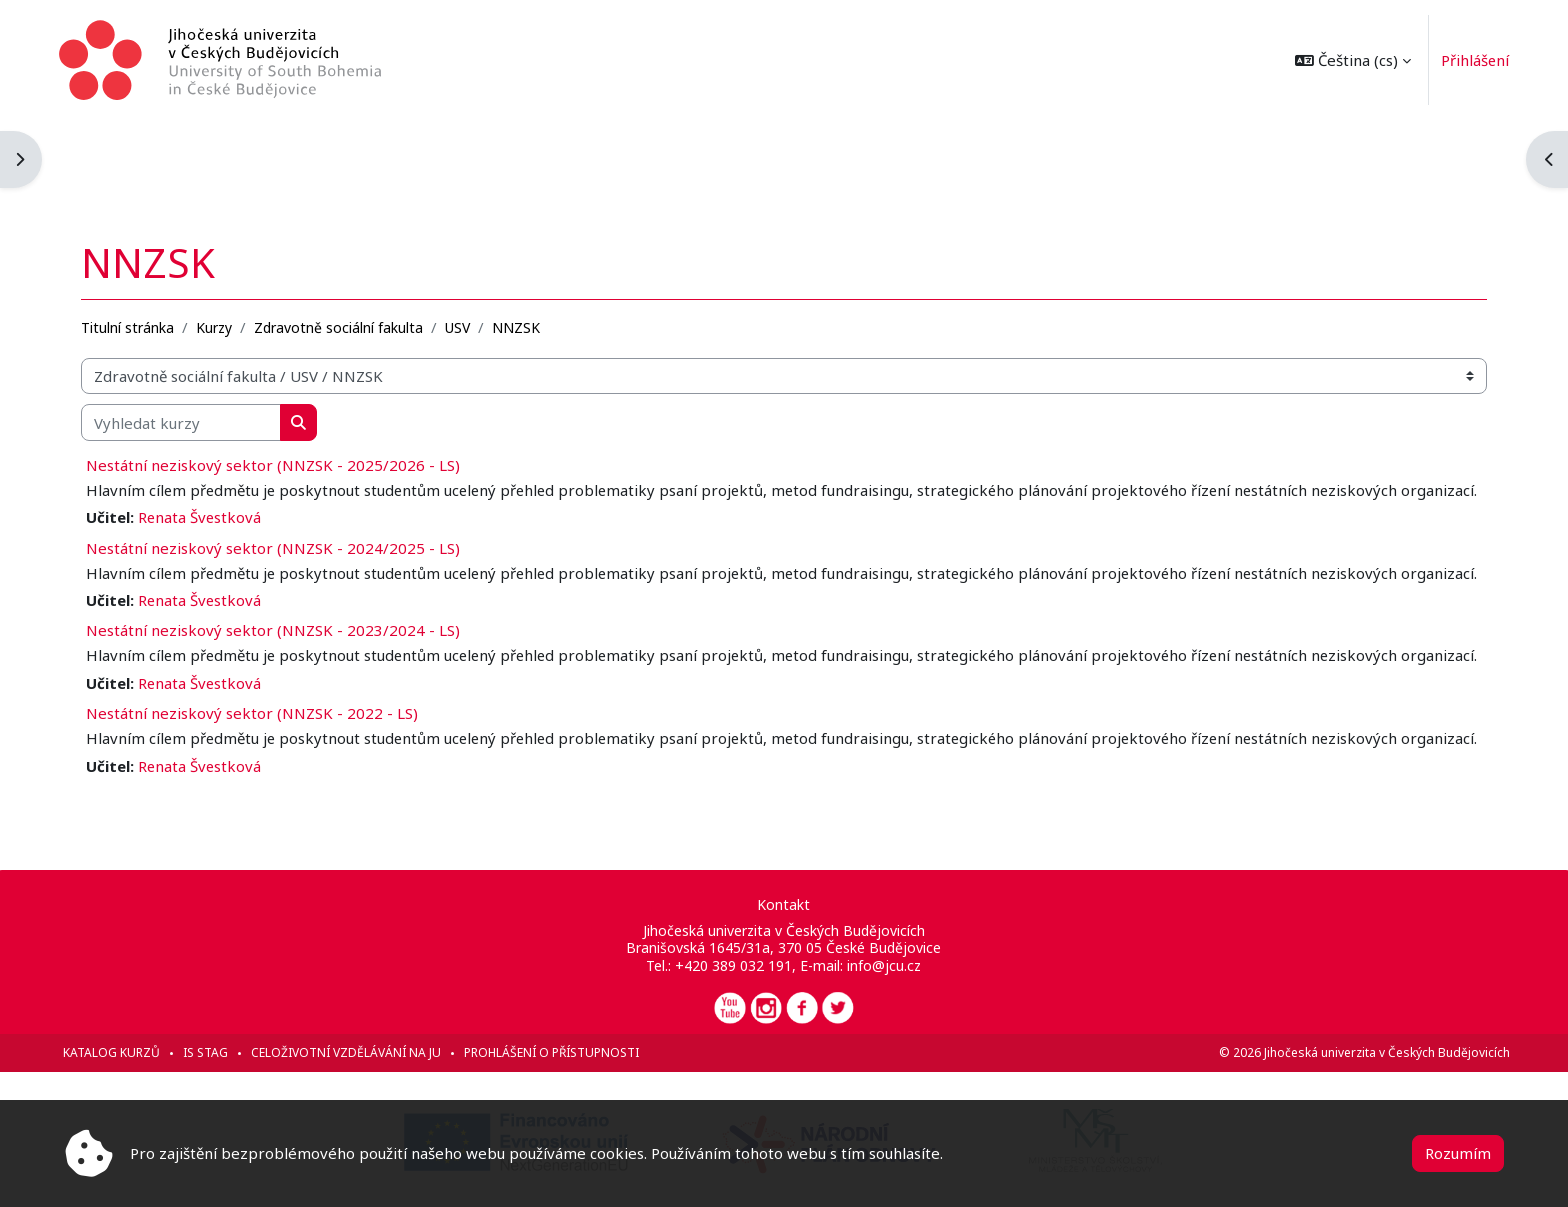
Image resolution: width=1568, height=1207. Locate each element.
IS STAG (211, 1052)
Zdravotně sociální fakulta (344, 236)
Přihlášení (1469, 60)
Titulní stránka (133, 236)
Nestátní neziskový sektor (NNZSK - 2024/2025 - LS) (279, 479)
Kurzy (220, 236)
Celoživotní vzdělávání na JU (352, 1052)
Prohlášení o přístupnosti (557, 1052)
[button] (1347, 60)
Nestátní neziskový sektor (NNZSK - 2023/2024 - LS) (279, 585)
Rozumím (1458, 1153)
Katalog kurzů (117, 1052)
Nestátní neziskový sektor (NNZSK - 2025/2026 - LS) (279, 374)
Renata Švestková (206, 449)
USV (463, 236)
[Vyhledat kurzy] (187, 331)
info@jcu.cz (885, 965)
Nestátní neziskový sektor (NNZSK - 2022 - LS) (258, 690)
